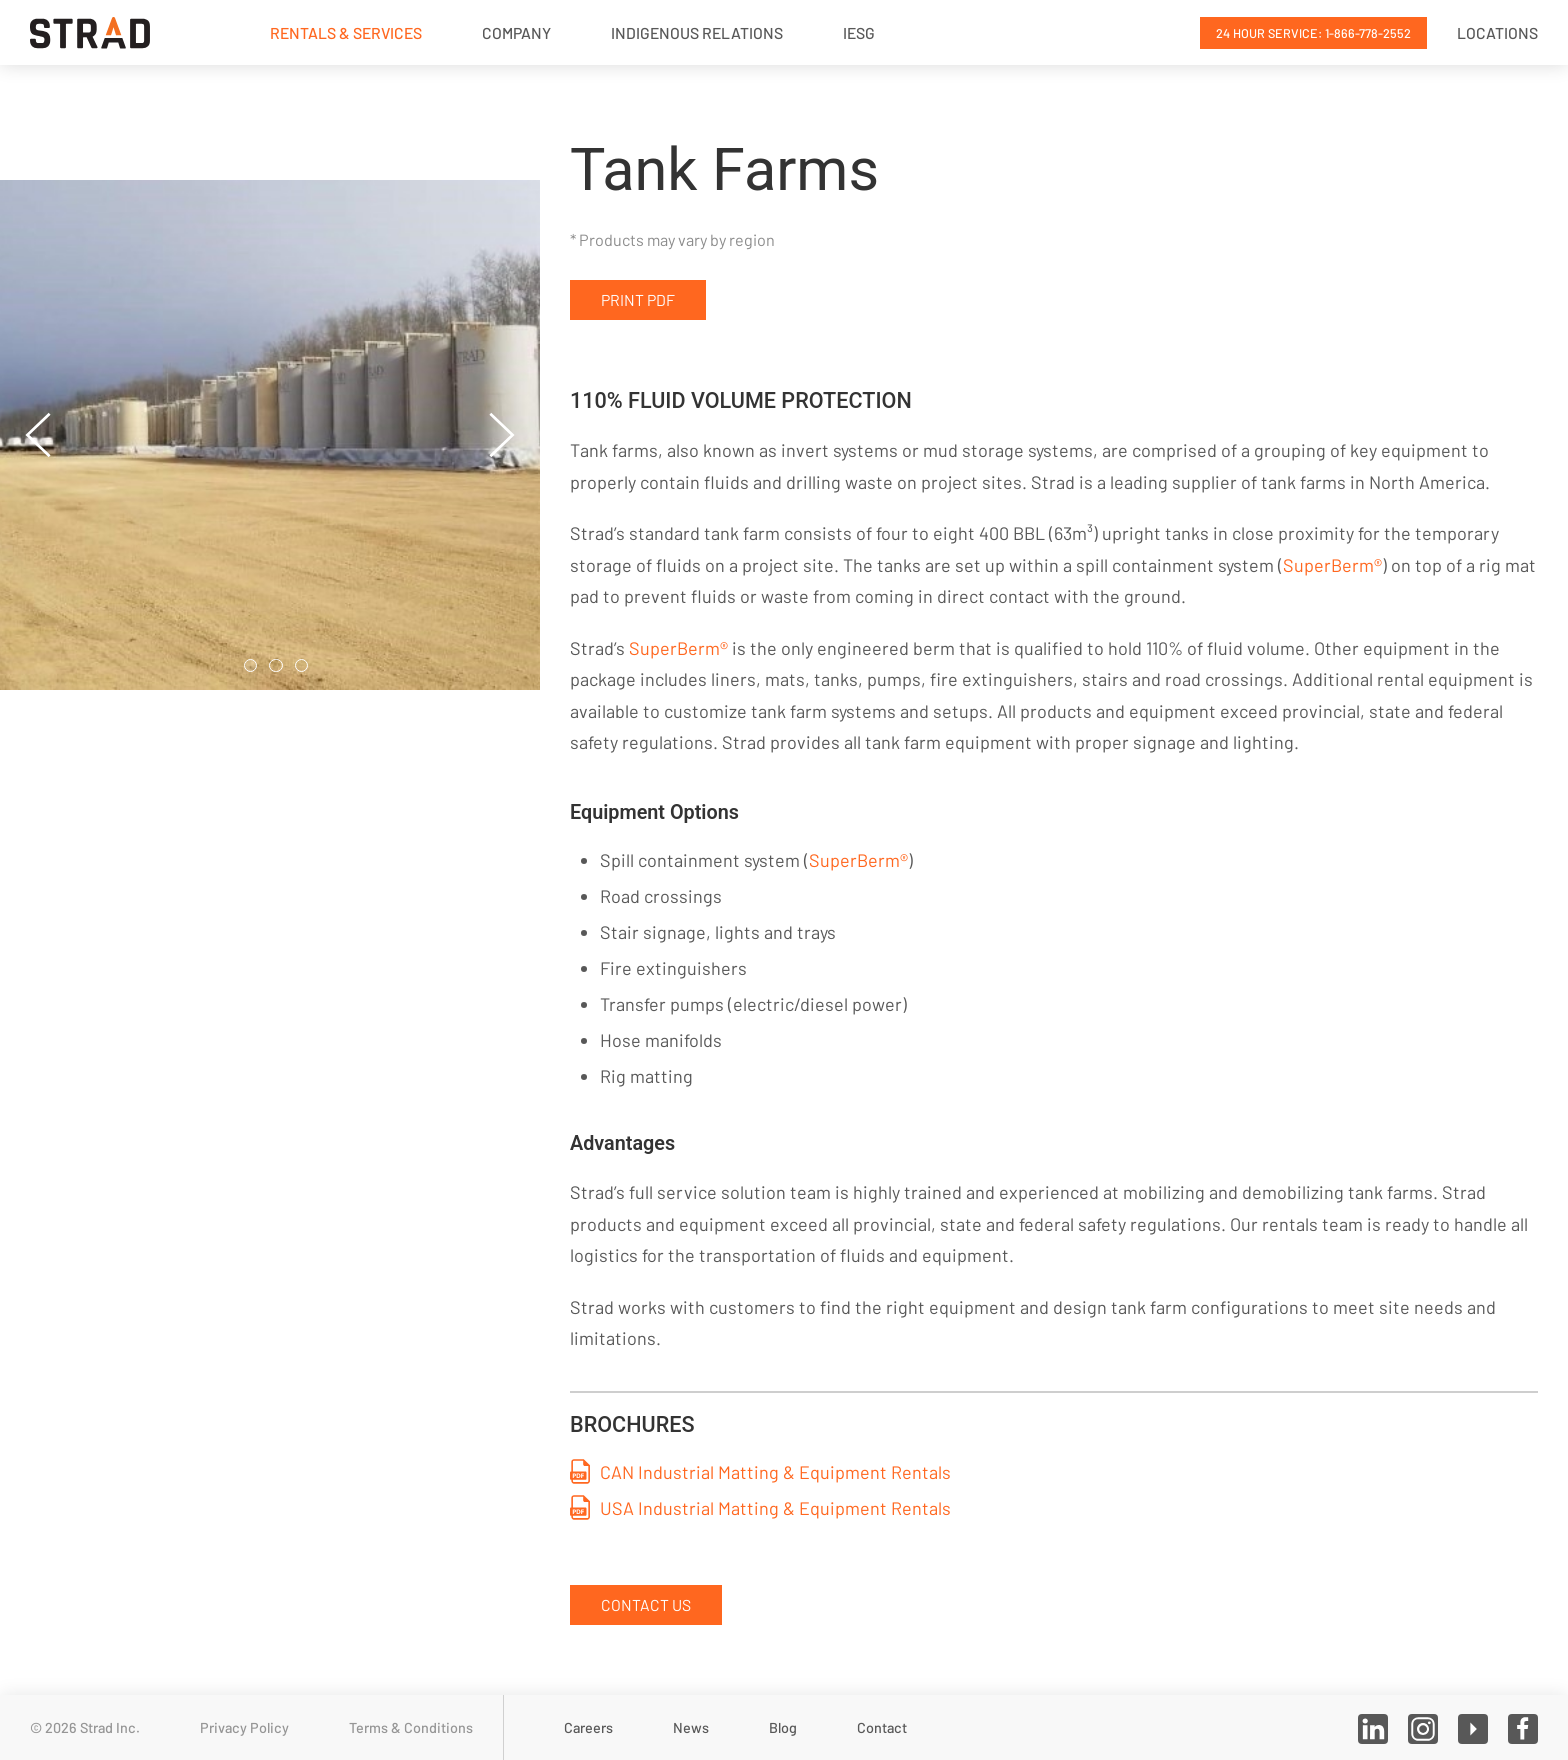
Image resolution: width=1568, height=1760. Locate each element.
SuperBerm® (1332, 565)
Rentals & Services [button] (346, 32)
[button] (38, 435)
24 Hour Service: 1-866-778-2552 (1313, 33)
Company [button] (516, 32)
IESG (859, 32)
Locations (1497, 32)
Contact (882, 1727)
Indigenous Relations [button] (697, 32)
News (691, 1727)
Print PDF (638, 299)
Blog (783, 1727)
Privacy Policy (244, 1727)
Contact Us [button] (646, 1604)
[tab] (251, 666)
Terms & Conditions (411, 1727)
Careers (588, 1727)
